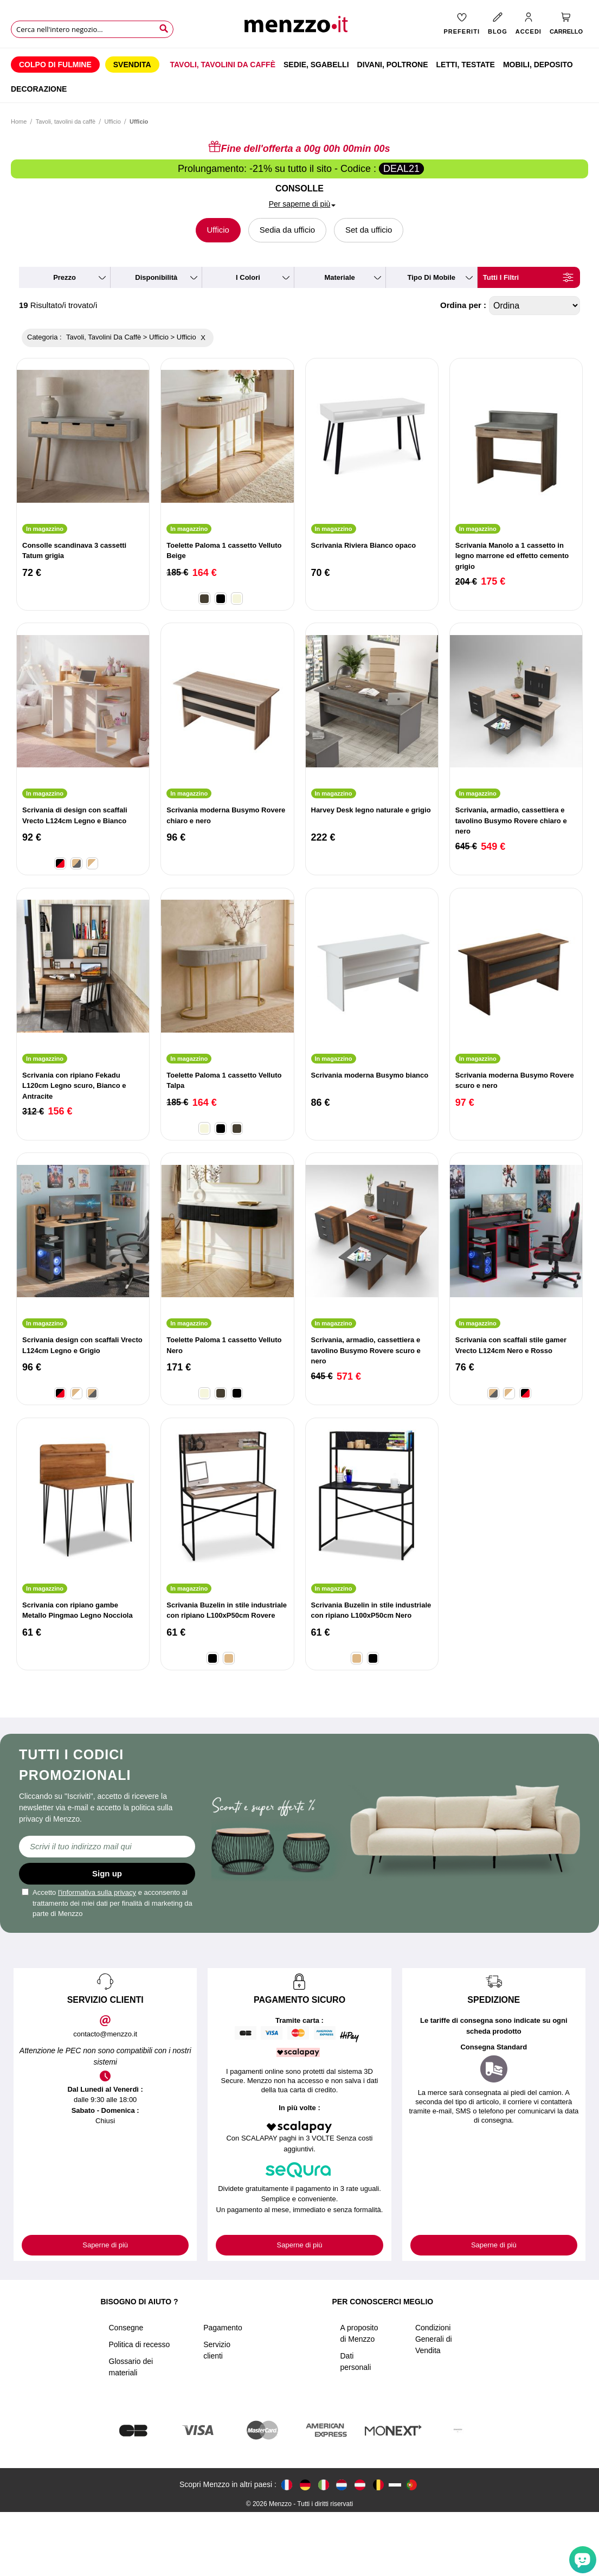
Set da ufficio (368, 229)
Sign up (107, 1873)
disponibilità (156, 277)
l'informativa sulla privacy (97, 1892)
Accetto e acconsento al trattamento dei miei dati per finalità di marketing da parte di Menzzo (107, 1903)
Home (19, 121)
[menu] (299, 75)
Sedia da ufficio (287, 229)
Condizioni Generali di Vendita (433, 2403)
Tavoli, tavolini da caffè (65, 121)
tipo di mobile (431, 277)
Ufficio (112, 121)
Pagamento (222, 2391)
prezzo (64, 277)
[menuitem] (55, 64)
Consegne (126, 2391)
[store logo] (299, 27)
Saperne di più (105, 2245)
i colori (248, 277)
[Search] (164, 28)
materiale (339, 277)
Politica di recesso (139, 2408)
